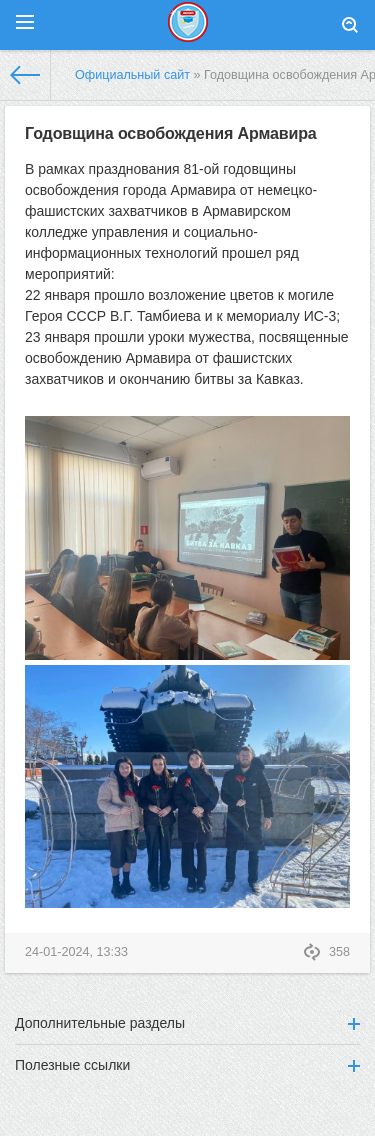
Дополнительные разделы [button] (187, 1023)
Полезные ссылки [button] (187, 1065)
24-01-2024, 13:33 (76, 952)
